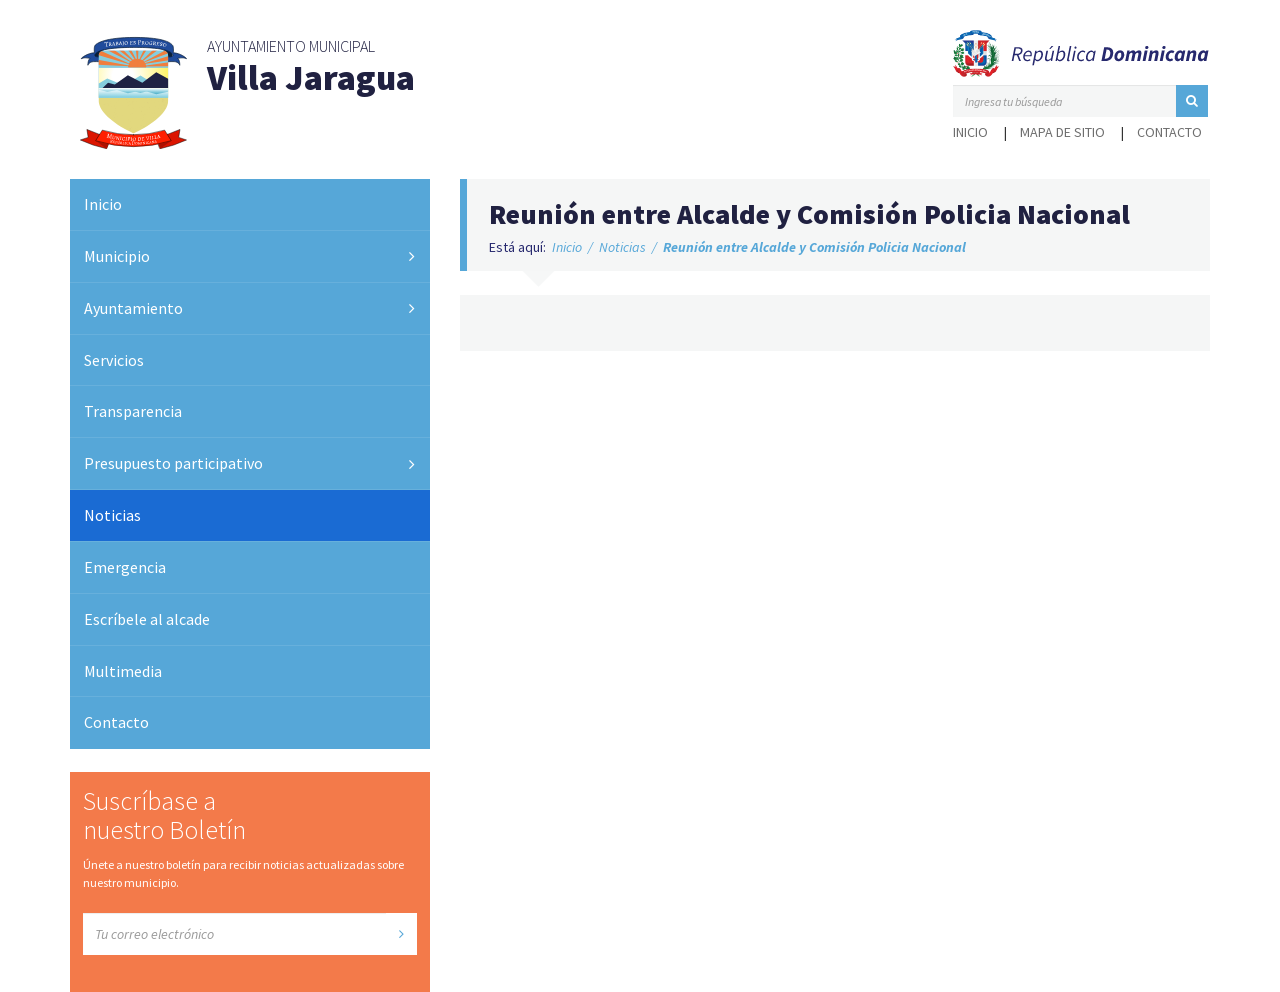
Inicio (970, 132)
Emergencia (125, 567)
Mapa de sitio (1062, 132)
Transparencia (133, 411)
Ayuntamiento (133, 308)
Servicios (114, 360)
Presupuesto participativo (173, 463)
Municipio (117, 256)
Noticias (112, 515)
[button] (1192, 101)
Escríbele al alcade (147, 619)
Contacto (1169, 132)
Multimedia (123, 671)
